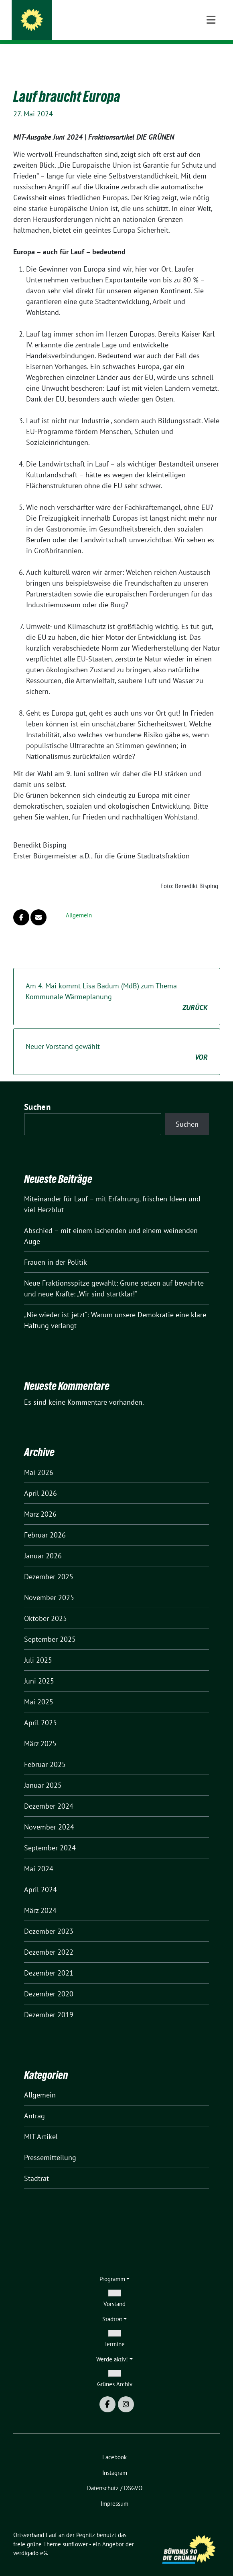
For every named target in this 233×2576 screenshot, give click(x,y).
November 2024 (49, 1814)
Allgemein (79, 903)
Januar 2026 (43, 1543)
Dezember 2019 (48, 2002)
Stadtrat (36, 2165)
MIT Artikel (41, 2124)
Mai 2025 (38, 1689)
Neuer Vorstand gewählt (117, 1039)
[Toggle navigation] (211, 56)
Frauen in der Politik (55, 1249)
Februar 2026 (45, 1522)
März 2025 (40, 1731)
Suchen (37, 1094)
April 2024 (40, 1877)
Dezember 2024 (48, 1793)
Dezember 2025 (48, 1564)
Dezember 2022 (48, 1939)
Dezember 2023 (48, 1918)
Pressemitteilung (50, 2145)
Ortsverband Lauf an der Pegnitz (102, 17)
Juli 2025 (38, 1647)
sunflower (75, 2531)
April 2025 (40, 1710)
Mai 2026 (38, 1459)
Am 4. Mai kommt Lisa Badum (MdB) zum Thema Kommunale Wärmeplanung (117, 984)
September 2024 (50, 1835)
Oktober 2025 (45, 1606)
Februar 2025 (45, 1752)
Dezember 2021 (48, 1960)
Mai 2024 (38, 1856)
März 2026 (40, 1501)
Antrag (34, 2103)
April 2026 (40, 1480)
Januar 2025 (43, 1772)
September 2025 (50, 1626)
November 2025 (49, 1585)
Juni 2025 (39, 1668)
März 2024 (40, 1898)
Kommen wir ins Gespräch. (83, 27)
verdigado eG (30, 2540)
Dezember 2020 (48, 1981)
